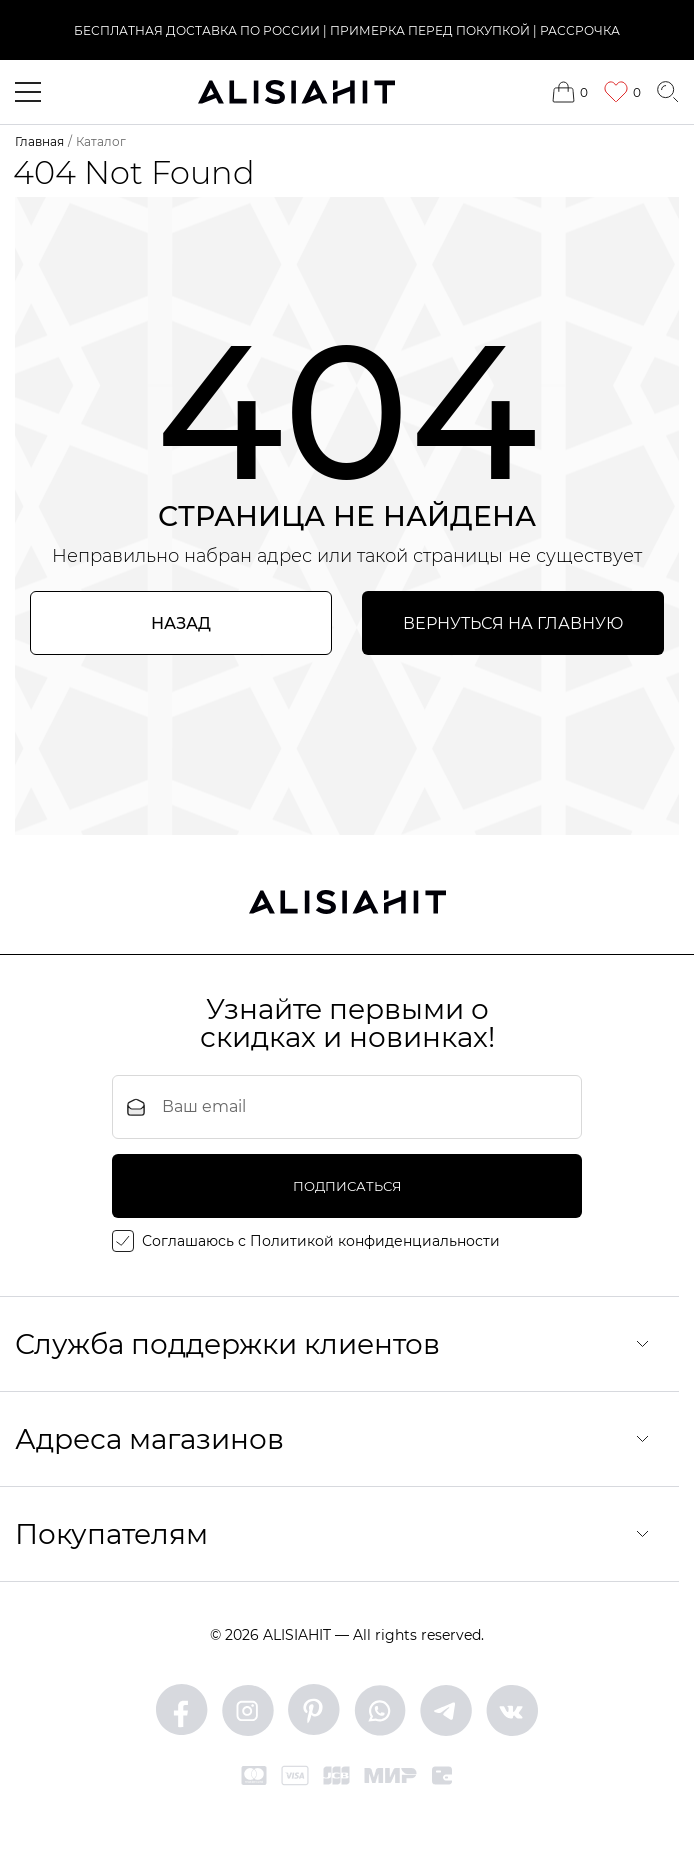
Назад (181, 623)
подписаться (347, 1186)
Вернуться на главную (513, 623)
